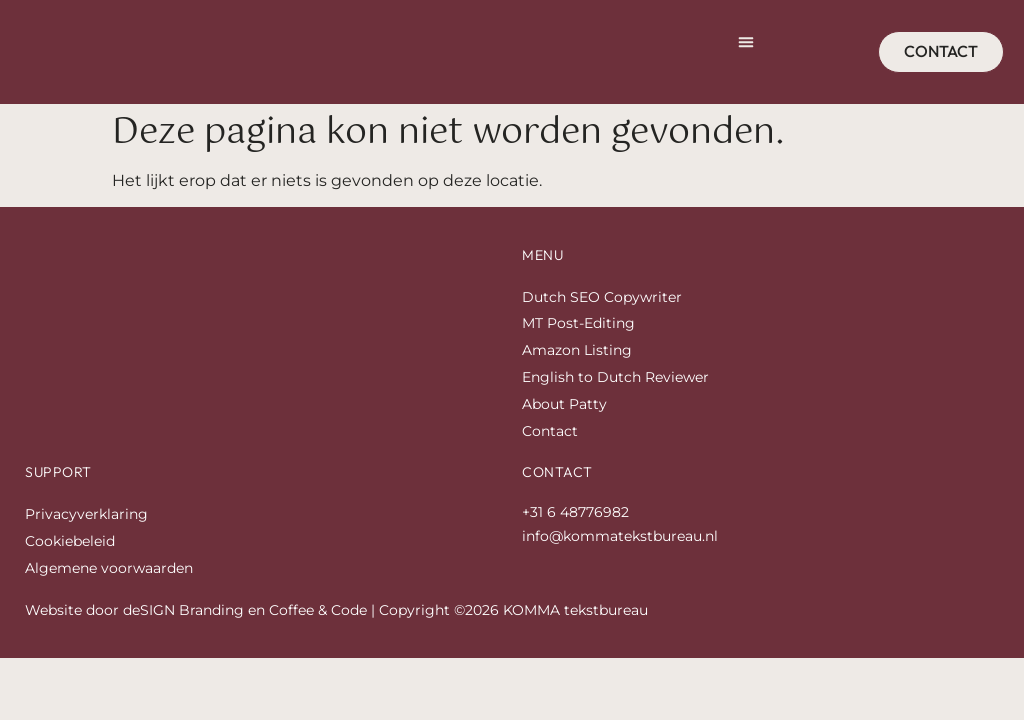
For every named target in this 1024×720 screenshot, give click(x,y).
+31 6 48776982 (575, 535)
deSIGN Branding (183, 633)
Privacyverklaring (86, 537)
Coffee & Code (318, 633)
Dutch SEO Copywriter (602, 320)
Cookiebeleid (70, 564)
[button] (746, 54)
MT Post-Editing (578, 347)
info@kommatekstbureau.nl (620, 559)
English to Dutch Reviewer (615, 400)
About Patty (564, 427)
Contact (550, 454)
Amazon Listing (577, 373)
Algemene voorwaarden (109, 591)
